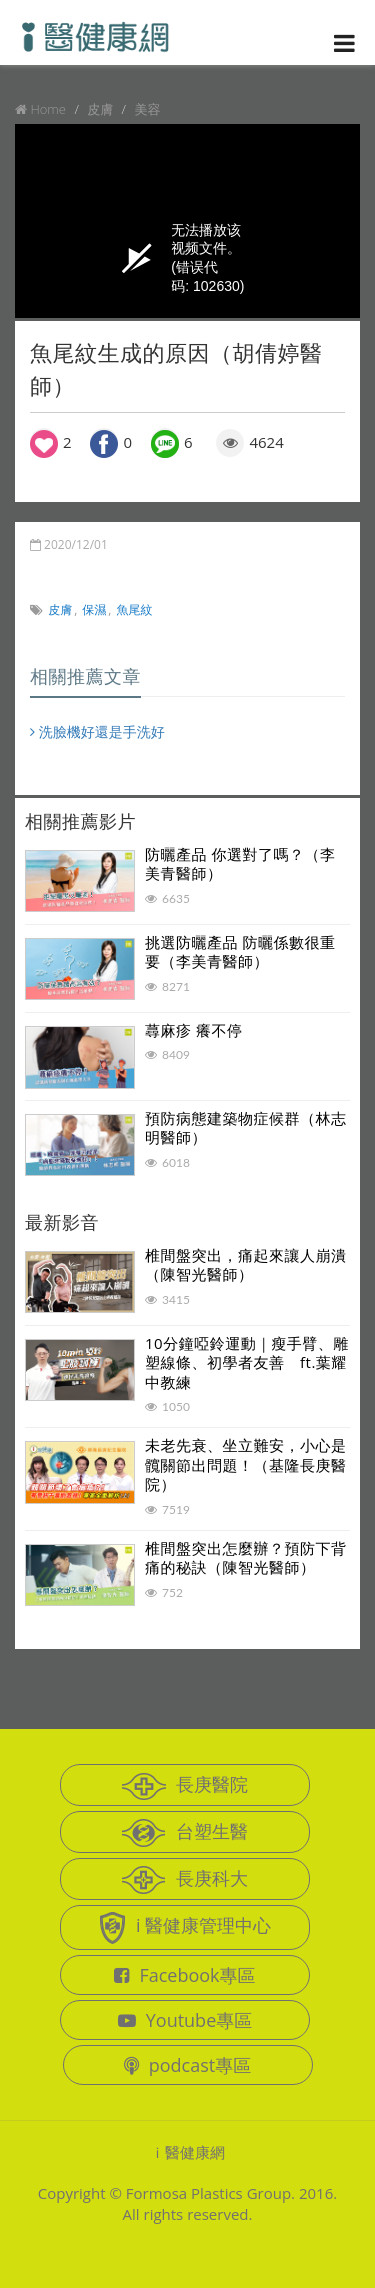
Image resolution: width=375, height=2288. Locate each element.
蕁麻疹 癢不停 (193, 1030)
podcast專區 (187, 2065)
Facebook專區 (184, 1975)
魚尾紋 (135, 609)
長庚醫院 (185, 1786)
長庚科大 (185, 1880)
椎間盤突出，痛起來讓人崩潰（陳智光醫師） (246, 1265)
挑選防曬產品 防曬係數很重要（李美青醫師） (240, 952)
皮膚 (60, 609)
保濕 (94, 609)
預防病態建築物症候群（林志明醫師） (246, 1128)
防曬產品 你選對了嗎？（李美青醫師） (240, 864)
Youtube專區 (185, 2020)
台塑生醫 (185, 1833)
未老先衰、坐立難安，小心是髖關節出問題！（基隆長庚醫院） (246, 1464)
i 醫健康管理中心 (185, 1928)
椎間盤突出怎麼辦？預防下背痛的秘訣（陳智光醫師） (246, 1558)
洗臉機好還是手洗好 (97, 731)
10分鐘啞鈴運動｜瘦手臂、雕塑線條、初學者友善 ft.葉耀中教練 (247, 1362)
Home (48, 109)
